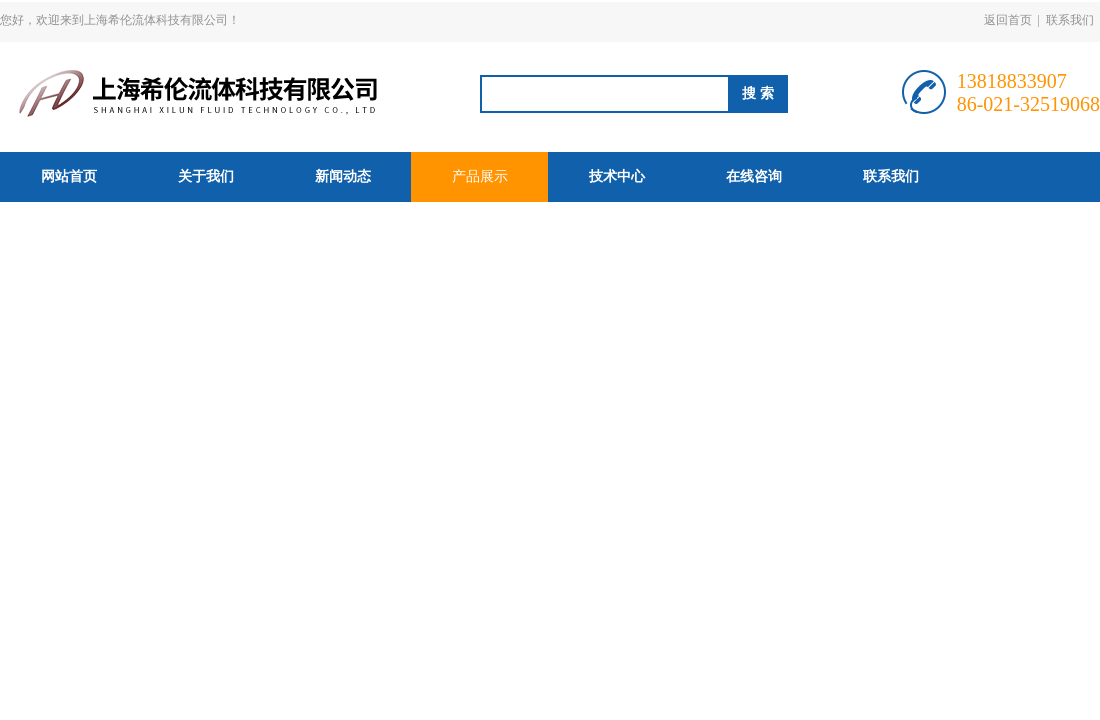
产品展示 (480, 176)
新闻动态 (343, 176)
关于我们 (206, 176)
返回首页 (1008, 20)
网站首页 (69, 176)
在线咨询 (754, 176)
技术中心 (617, 176)
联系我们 (1070, 20)
